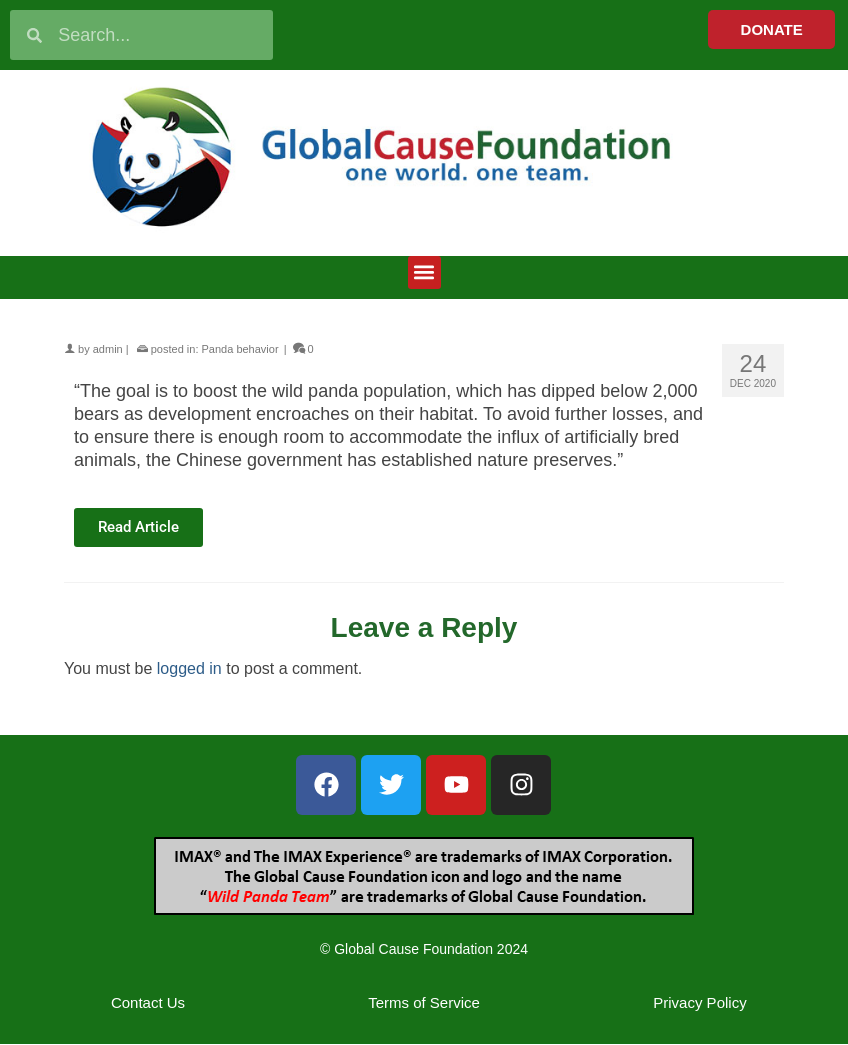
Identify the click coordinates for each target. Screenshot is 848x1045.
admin (108, 349)
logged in (189, 668)
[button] (424, 272)
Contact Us (148, 1002)
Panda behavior (240, 349)
